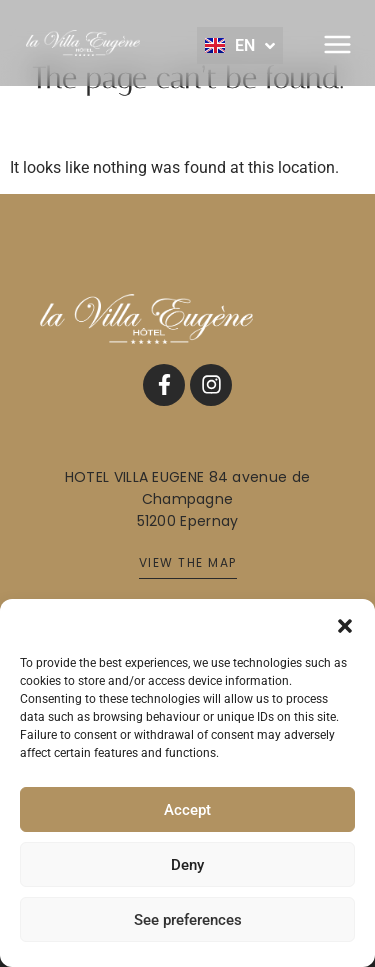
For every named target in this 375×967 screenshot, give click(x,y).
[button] (345, 624)
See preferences (188, 920)
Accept (187, 810)
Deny (187, 865)
